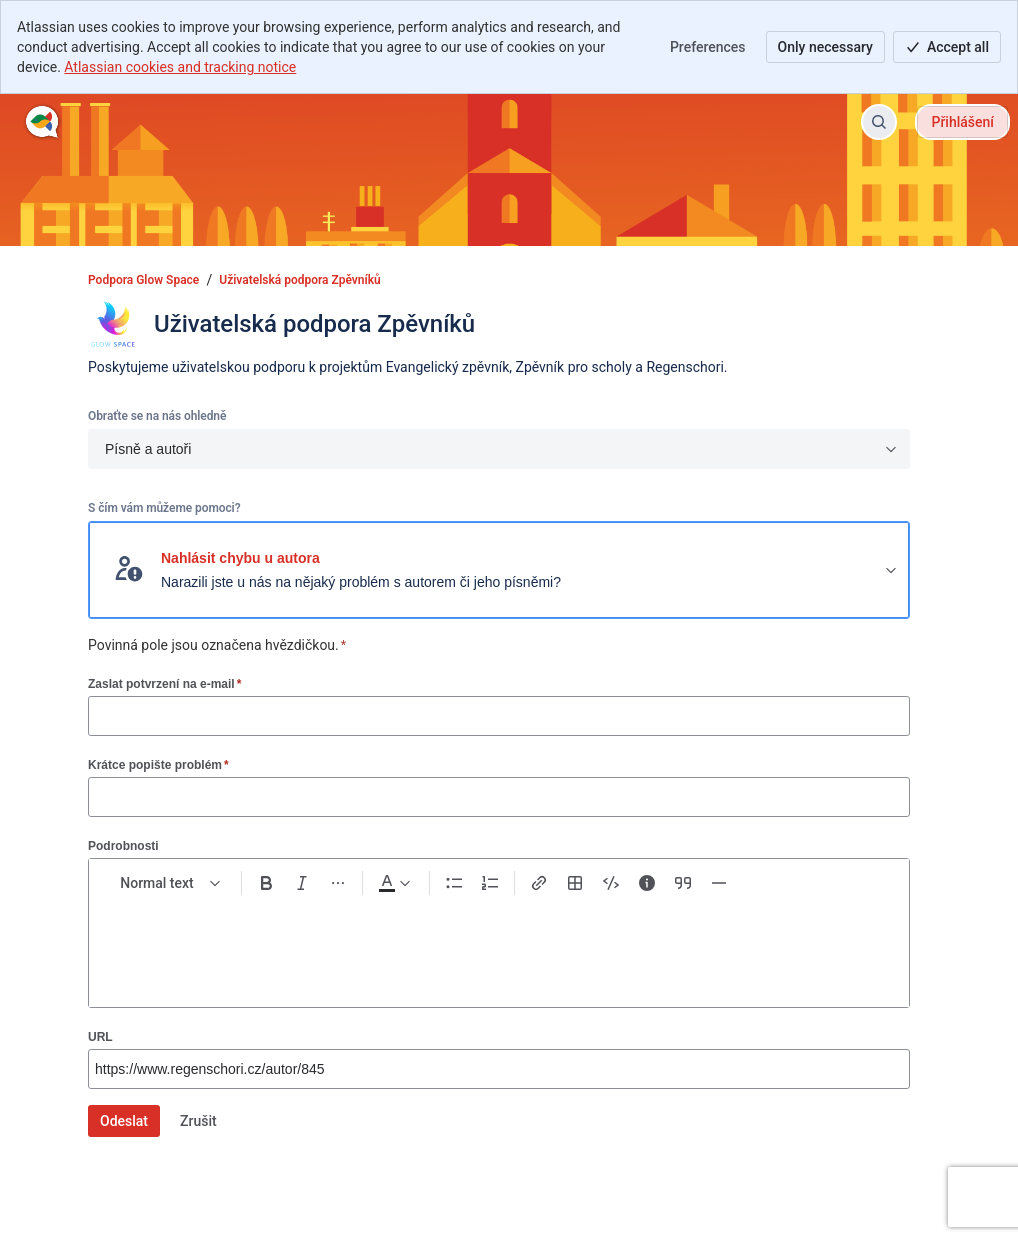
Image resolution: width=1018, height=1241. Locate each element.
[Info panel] (647, 883)
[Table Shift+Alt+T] (575, 883)
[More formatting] (338, 883)
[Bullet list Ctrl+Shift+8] (454, 883)
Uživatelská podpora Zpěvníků (300, 280)
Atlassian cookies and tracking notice (180, 67)
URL (100, 1037)
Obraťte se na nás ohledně (157, 416)
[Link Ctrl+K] (539, 883)
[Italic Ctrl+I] (302, 883)
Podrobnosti (123, 846)
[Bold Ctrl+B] (266, 883)
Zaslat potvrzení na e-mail (164, 683)
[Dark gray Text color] (394, 883)
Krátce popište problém (158, 764)
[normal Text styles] (171, 883)
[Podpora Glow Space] (42, 122)
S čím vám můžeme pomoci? (164, 508)
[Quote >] (683, 883)
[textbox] (499, 943)
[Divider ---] (719, 883)
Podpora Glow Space (143, 280)
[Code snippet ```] (611, 883)
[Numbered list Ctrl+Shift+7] (490, 883)
